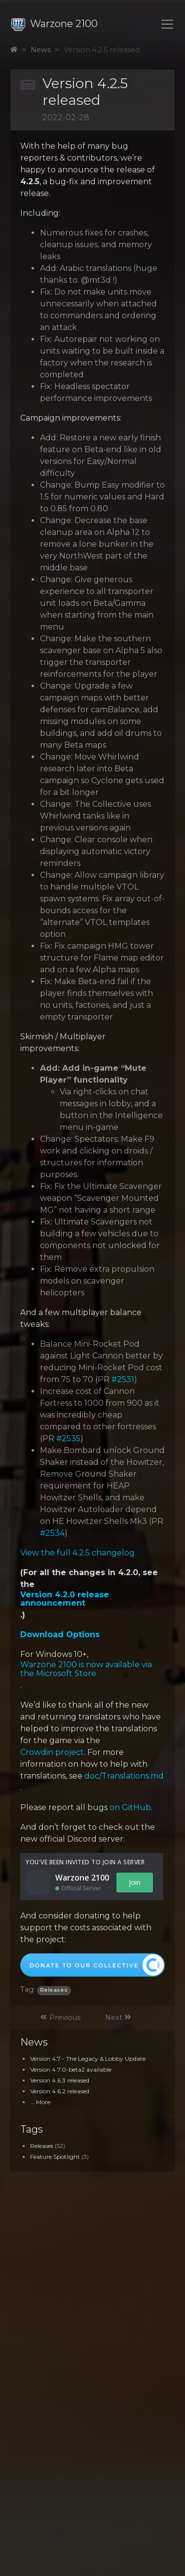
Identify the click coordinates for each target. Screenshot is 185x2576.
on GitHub (130, 1807)
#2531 (122, 1379)
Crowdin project (52, 1752)
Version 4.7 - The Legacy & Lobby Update (88, 2058)
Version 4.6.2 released (59, 2091)
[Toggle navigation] (167, 24)
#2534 (52, 1533)
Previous (60, 2017)
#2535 (68, 1438)
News (41, 49)
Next (118, 2017)
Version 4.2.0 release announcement (64, 1599)
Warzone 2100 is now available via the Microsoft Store (86, 1669)
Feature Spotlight (55, 2156)
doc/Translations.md (124, 1776)
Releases (41, 2145)
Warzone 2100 (54, 24)
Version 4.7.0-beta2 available (70, 2069)
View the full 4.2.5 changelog (77, 1553)
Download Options (60, 1634)
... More (40, 2102)
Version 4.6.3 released (59, 2080)
